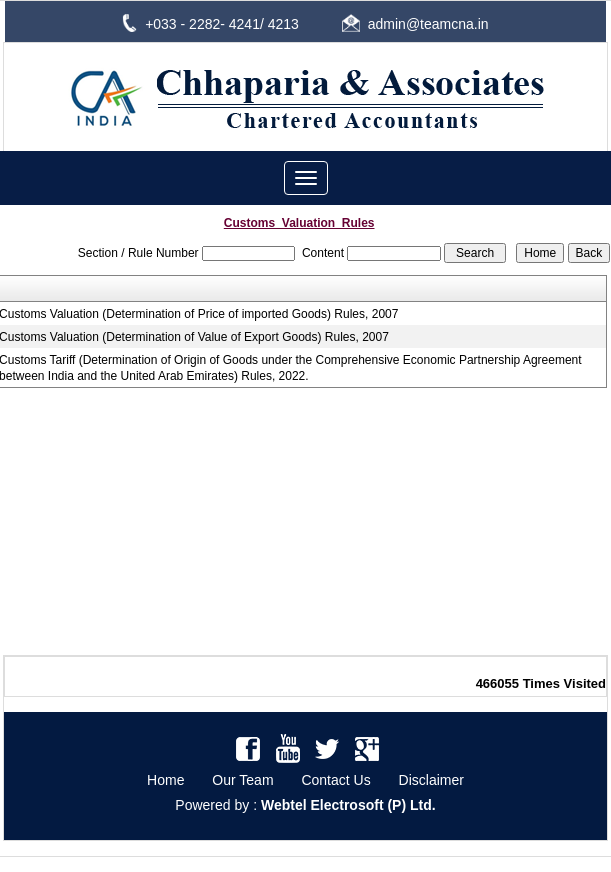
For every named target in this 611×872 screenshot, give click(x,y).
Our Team (242, 780)
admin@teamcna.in (428, 24)
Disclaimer (431, 780)
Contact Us (335, 780)
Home (165, 780)
